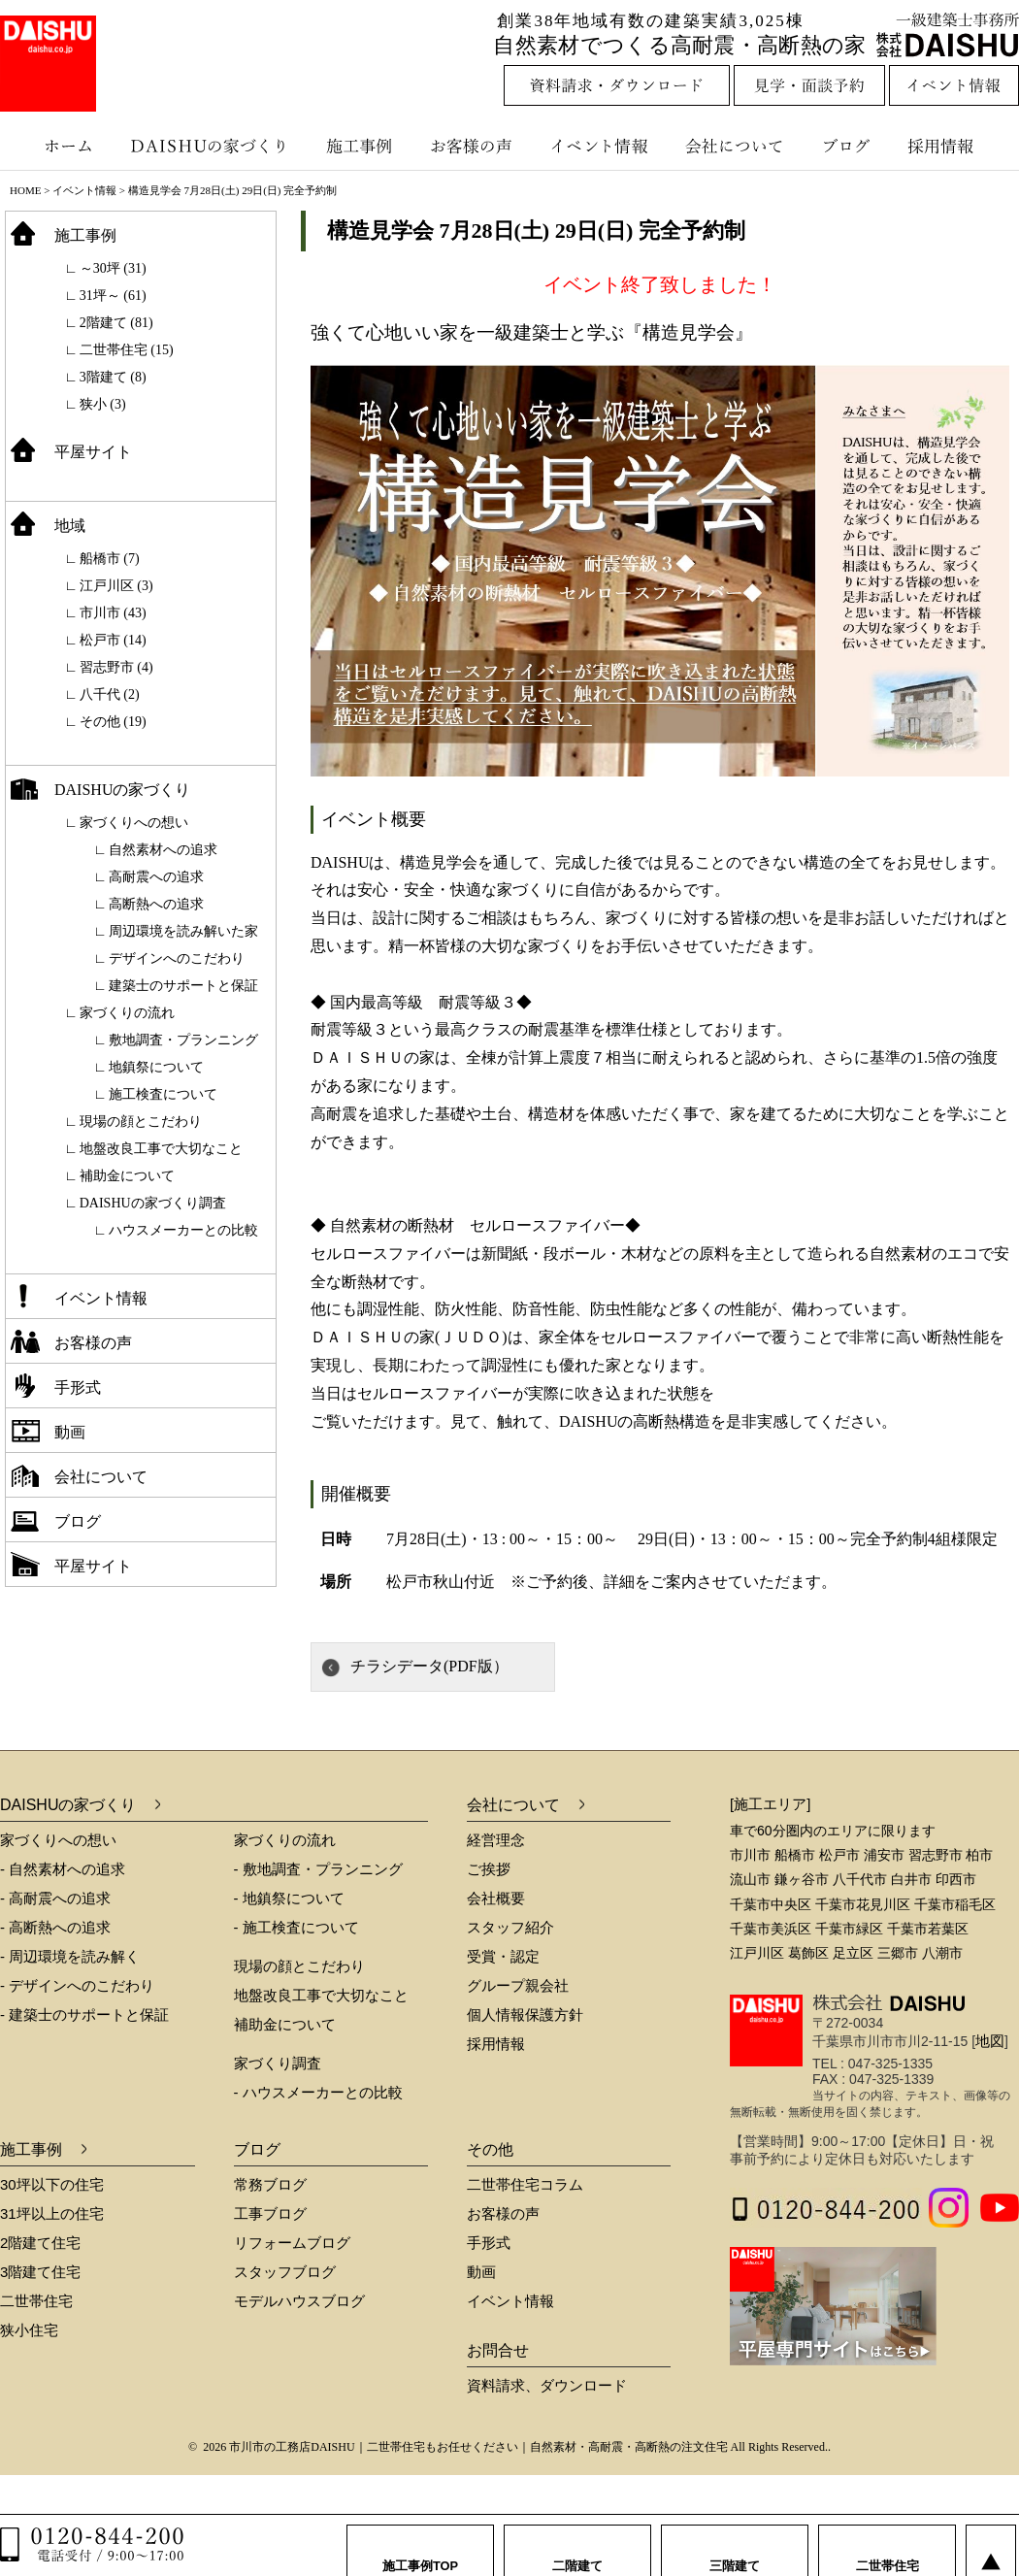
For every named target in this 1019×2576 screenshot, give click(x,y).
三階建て (735, 2546)
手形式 (77, 1387)
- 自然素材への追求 (62, 1869)
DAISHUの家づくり (211, 145)
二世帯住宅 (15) (127, 350)
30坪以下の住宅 (52, 2184)
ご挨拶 (488, 1869)
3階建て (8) (113, 377)
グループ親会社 (518, 1985)
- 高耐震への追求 (55, 1898)
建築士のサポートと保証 (183, 985)
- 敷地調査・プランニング (318, 1869)
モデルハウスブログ (299, 2301)
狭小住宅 (29, 2330)
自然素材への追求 (163, 849)
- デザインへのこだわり (77, 1985)
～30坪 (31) (113, 268)
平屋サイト (93, 452)
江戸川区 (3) (116, 585)
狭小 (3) (103, 404)
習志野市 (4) (116, 667)
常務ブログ (270, 2184)
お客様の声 (475, 145)
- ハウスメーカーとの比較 (318, 2092)
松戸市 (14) (113, 640)
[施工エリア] (770, 1804)
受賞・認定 (503, 1956)
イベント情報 (597, 145)
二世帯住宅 (36, 2301)
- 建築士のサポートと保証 (84, 2014)
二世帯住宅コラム (525, 2184)
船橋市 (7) (110, 558)
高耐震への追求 (156, 877)
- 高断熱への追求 (55, 1927)
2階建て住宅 (40, 2242)
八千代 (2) (110, 694)
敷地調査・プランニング (183, 1040)
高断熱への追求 (156, 904)
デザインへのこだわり (177, 958)
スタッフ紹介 (510, 1927)
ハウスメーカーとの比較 (183, 1230)
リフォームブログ (292, 2242)
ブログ (849, 145)
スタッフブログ (285, 2271)
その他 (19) (113, 721)
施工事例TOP (421, 2546)
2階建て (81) (116, 322)
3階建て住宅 (40, 2271)
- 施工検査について (296, 1927)
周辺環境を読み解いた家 (183, 931)
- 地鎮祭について (289, 1898)
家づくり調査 (277, 2063)
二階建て (577, 2546)
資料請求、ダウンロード (547, 2385)
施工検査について (163, 1094)
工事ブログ (270, 2213)
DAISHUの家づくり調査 (153, 1203)
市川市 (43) (113, 613)
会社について (732, 145)
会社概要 (496, 1898)
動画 (69, 1432)
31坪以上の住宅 (52, 2213)
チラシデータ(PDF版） (429, 1666)
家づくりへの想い (134, 822)
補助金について (127, 1176)
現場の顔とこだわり (141, 1121)
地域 (69, 525)
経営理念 (496, 1840)
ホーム (58, 145)
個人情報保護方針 (525, 2014)
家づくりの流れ (127, 1013)
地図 (989, 2040)
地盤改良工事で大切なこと (161, 1148)
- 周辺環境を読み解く (70, 1956)
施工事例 (361, 145)
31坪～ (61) (113, 295)
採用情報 (955, 145)
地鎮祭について (156, 1067)
